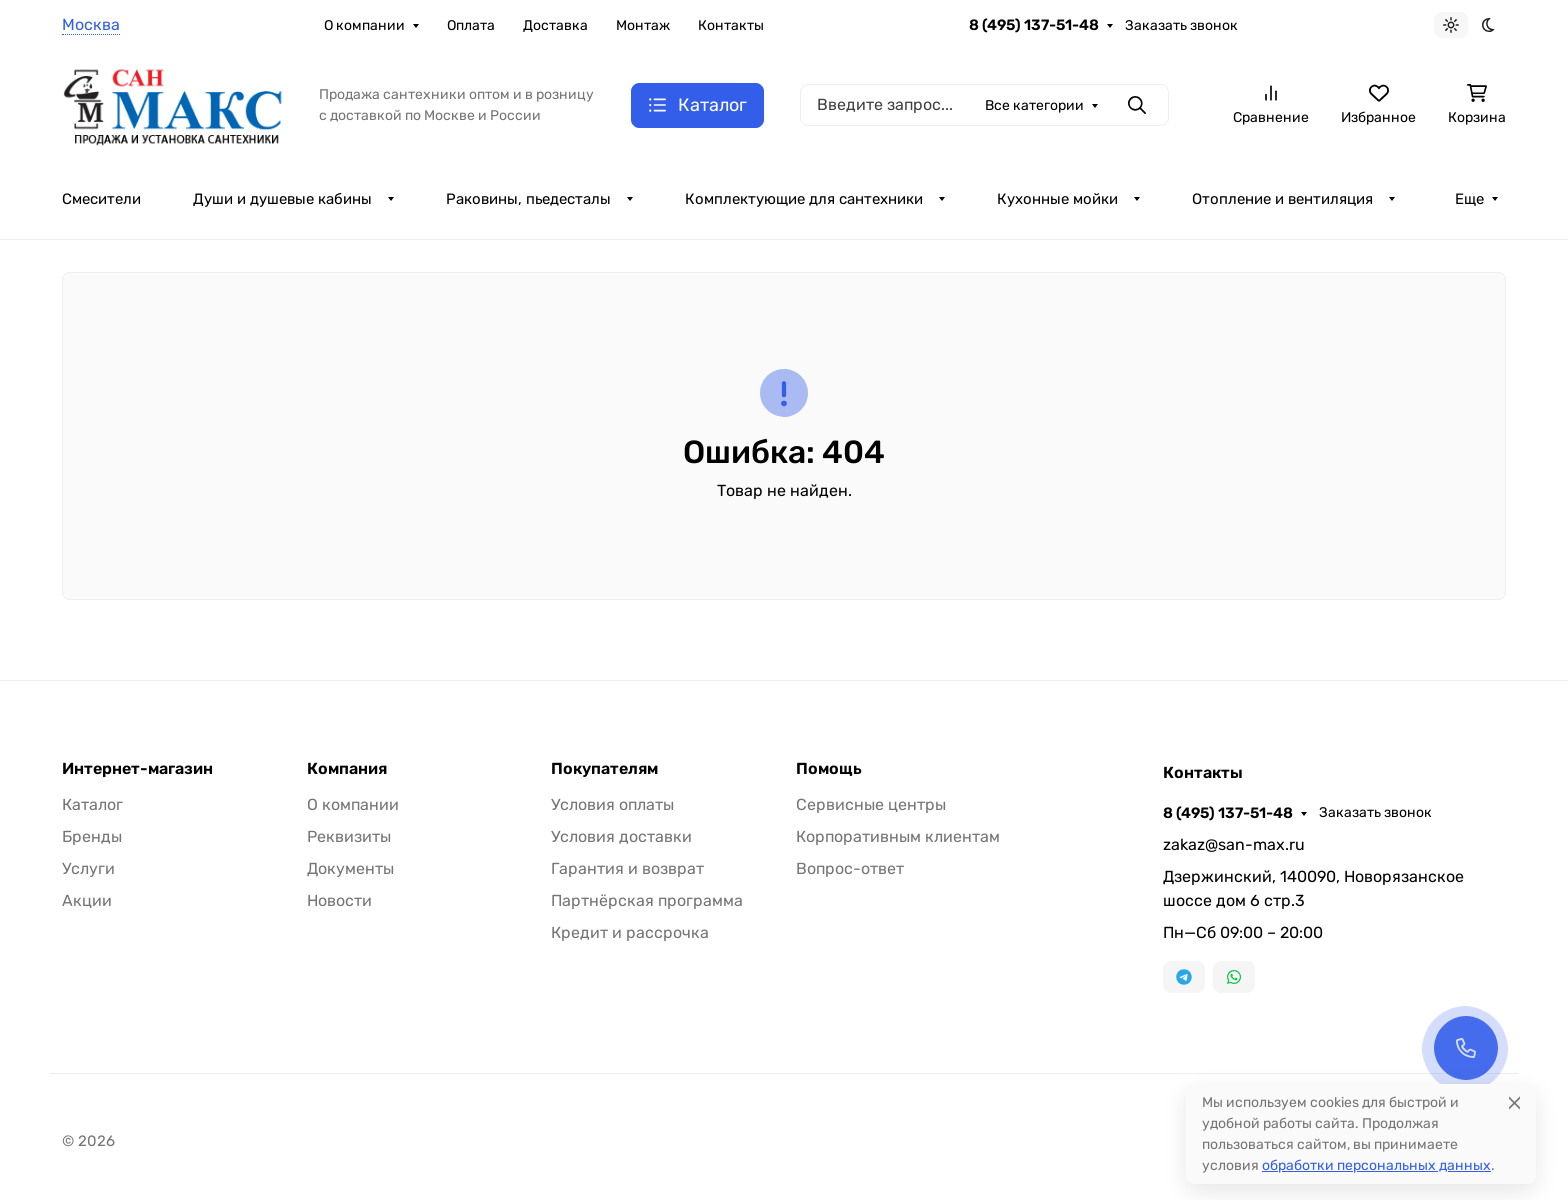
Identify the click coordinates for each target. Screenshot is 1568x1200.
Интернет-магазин (137, 769)
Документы (350, 868)
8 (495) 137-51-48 (1034, 25)
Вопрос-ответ (850, 868)
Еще (1469, 199)
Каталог (92, 804)
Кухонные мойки (1057, 199)
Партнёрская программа (647, 900)
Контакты (731, 25)
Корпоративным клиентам (898, 836)
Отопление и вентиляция (1282, 199)
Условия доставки (621, 836)
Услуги (88, 868)
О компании (364, 25)
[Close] (1514, 1102)
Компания (347, 769)
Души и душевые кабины (282, 199)
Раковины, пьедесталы (528, 199)
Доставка (555, 25)
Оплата (471, 25)
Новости (339, 900)
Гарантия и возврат (627, 868)
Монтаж (643, 25)
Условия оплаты (612, 804)
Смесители (101, 199)
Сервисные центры (871, 804)
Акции (87, 900)
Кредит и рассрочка (630, 932)
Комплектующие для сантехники (804, 199)
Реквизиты (349, 836)
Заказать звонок (1181, 25)
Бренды (92, 836)
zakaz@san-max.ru (1234, 844)
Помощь (829, 769)
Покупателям (604, 769)
